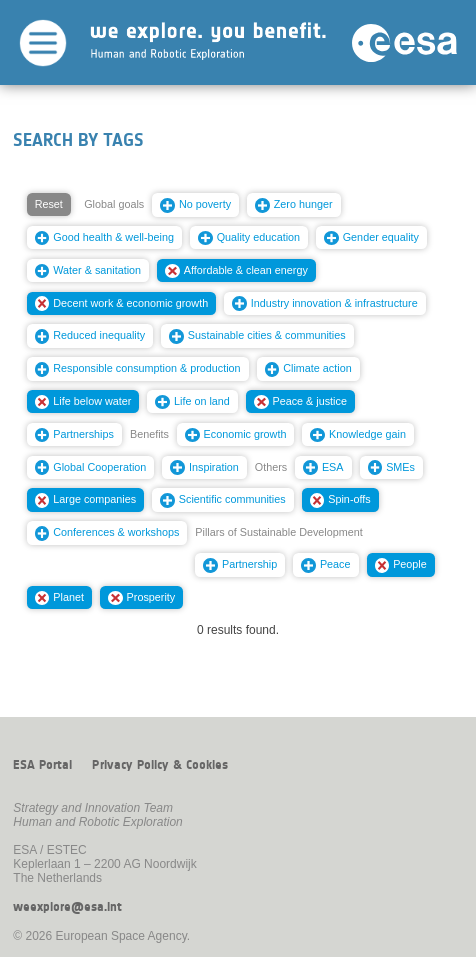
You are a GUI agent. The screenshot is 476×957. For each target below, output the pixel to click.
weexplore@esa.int (67, 907)
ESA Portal (42, 765)
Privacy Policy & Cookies (160, 765)
